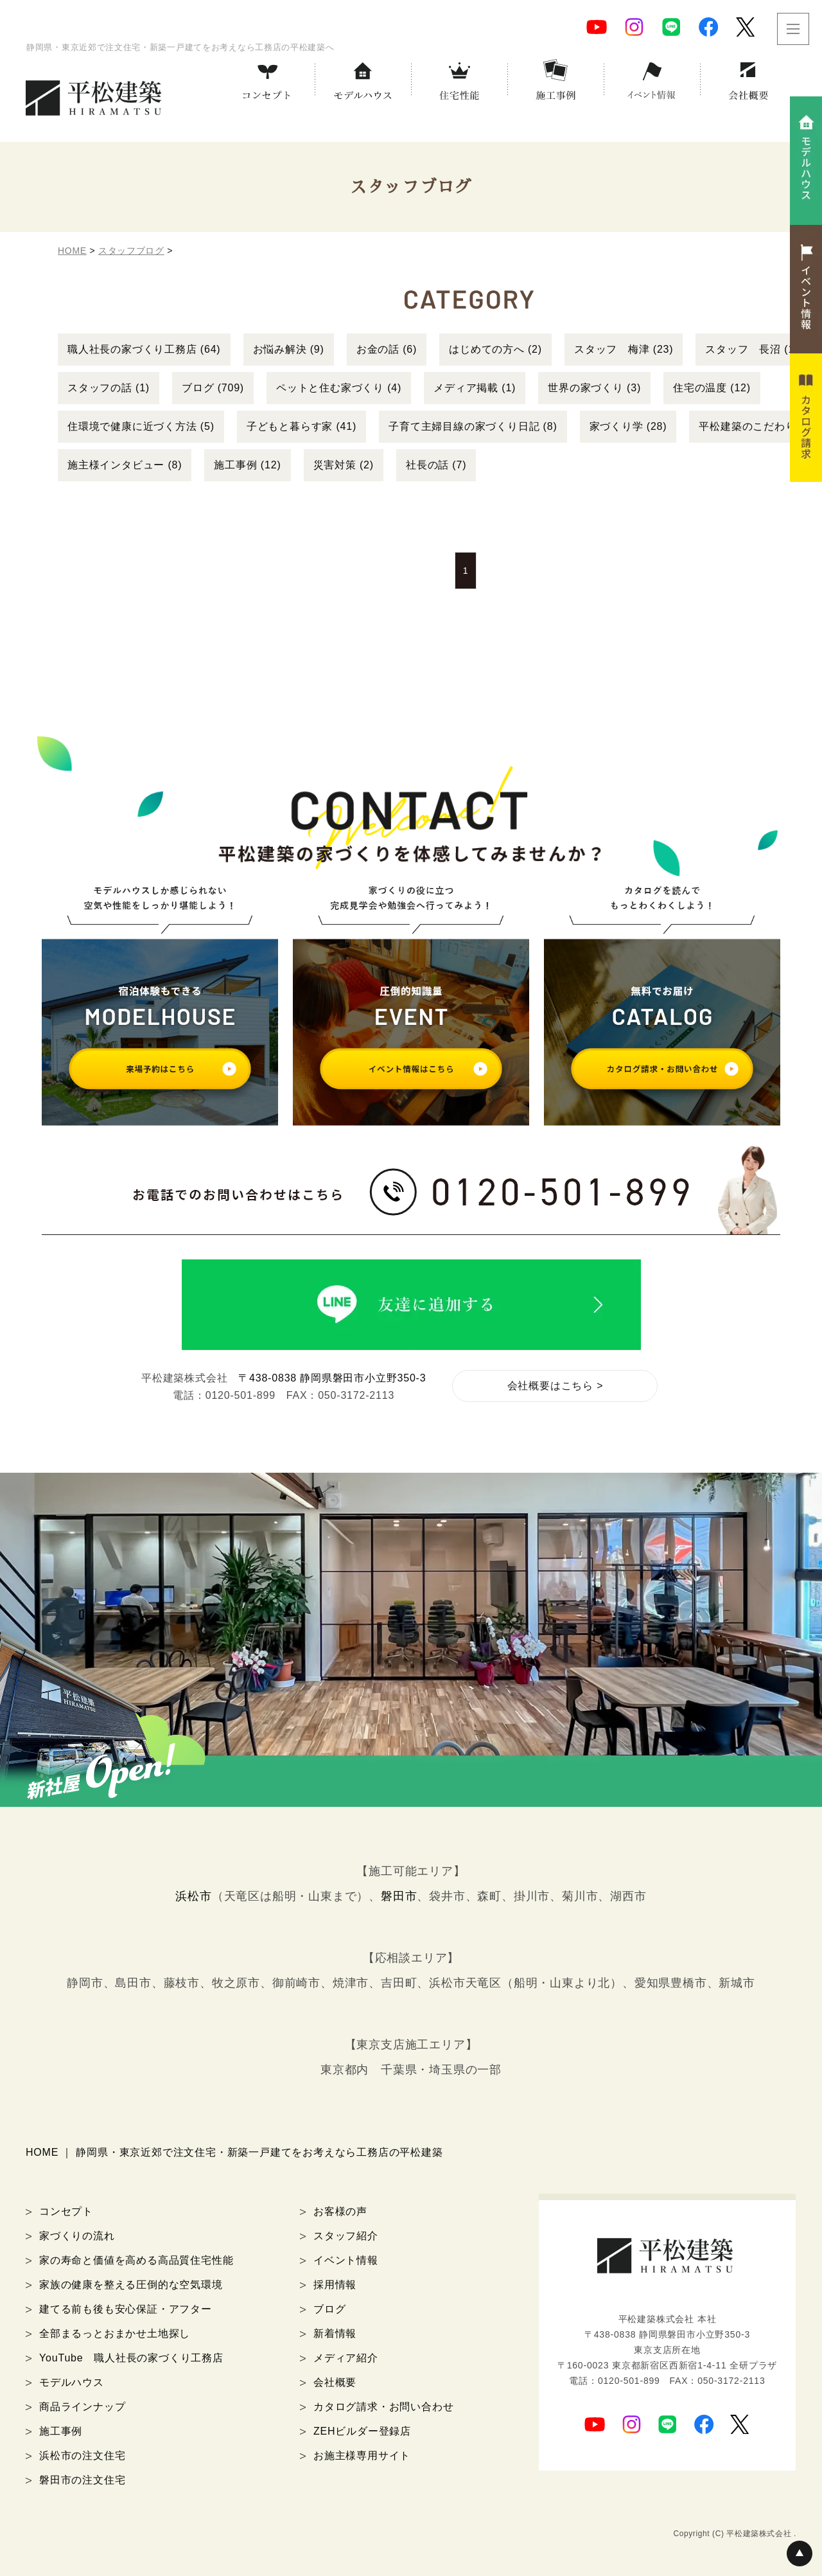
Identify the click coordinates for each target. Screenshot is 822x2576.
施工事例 (60, 2431)
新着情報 (334, 2333)
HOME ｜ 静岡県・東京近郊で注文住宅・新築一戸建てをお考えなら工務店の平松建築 (234, 2152)
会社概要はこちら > (555, 1385)
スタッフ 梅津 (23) (624, 349)
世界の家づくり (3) (594, 387)
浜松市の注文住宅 (82, 2455)
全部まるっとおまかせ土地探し (114, 2333)
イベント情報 (345, 2260)
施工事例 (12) (247, 464)
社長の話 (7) (436, 464)
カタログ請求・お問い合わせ (383, 2406)
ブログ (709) (213, 387)
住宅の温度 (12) (712, 387)
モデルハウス (71, 2382)
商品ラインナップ (82, 2406)
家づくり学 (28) (628, 426)
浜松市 (193, 1896)
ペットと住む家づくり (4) (338, 387)
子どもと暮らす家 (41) (301, 426)
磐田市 (399, 1896)
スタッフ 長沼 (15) (755, 349)
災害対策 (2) (343, 464)
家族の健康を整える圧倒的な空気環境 (131, 2284)
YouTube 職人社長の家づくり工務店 (131, 2357)
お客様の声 (340, 2211)
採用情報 (334, 2284)
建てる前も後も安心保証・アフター (125, 2309)
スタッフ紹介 (345, 2235)
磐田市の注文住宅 (82, 2479)
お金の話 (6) (386, 349)
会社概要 (334, 2382)
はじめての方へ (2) (495, 349)
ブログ (329, 2309)
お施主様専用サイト (361, 2455)
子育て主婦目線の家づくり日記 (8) (473, 426)
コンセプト (66, 2211)
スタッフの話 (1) (108, 387)
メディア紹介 (345, 2357)
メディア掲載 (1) (474, 387)
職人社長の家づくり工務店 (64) (144, 349)
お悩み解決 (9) (288, 349)
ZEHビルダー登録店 (362, 2431)
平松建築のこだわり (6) (756, 426)
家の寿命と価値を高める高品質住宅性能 (136, 2260)
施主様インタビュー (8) (124, 464)
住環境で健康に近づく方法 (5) (140, 426)
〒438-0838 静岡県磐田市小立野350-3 (332, 1377)
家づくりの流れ (77, 2235)
